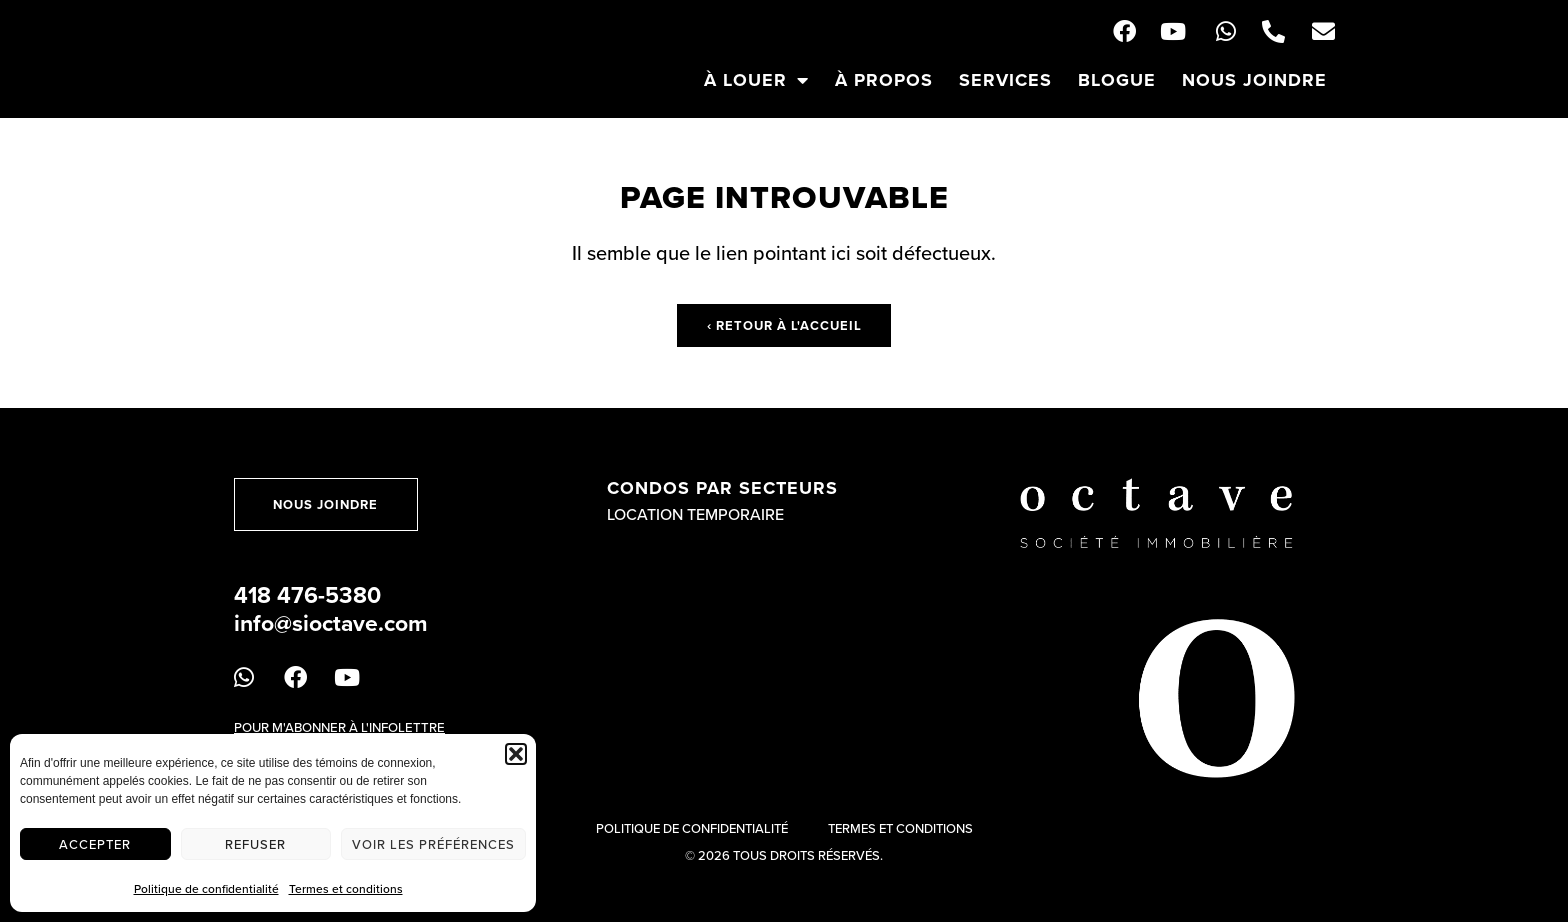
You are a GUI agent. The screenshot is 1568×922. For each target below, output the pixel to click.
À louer (756, 80)
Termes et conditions (346, 888)
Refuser (255, 844)
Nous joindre (1254, 80)
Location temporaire (695, 514)
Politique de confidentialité (206, 888)
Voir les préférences (433, 844)
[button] (516, 754)
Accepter (95, 844)
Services (1005, 80)
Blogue (1117, 80)
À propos (884, 80)
